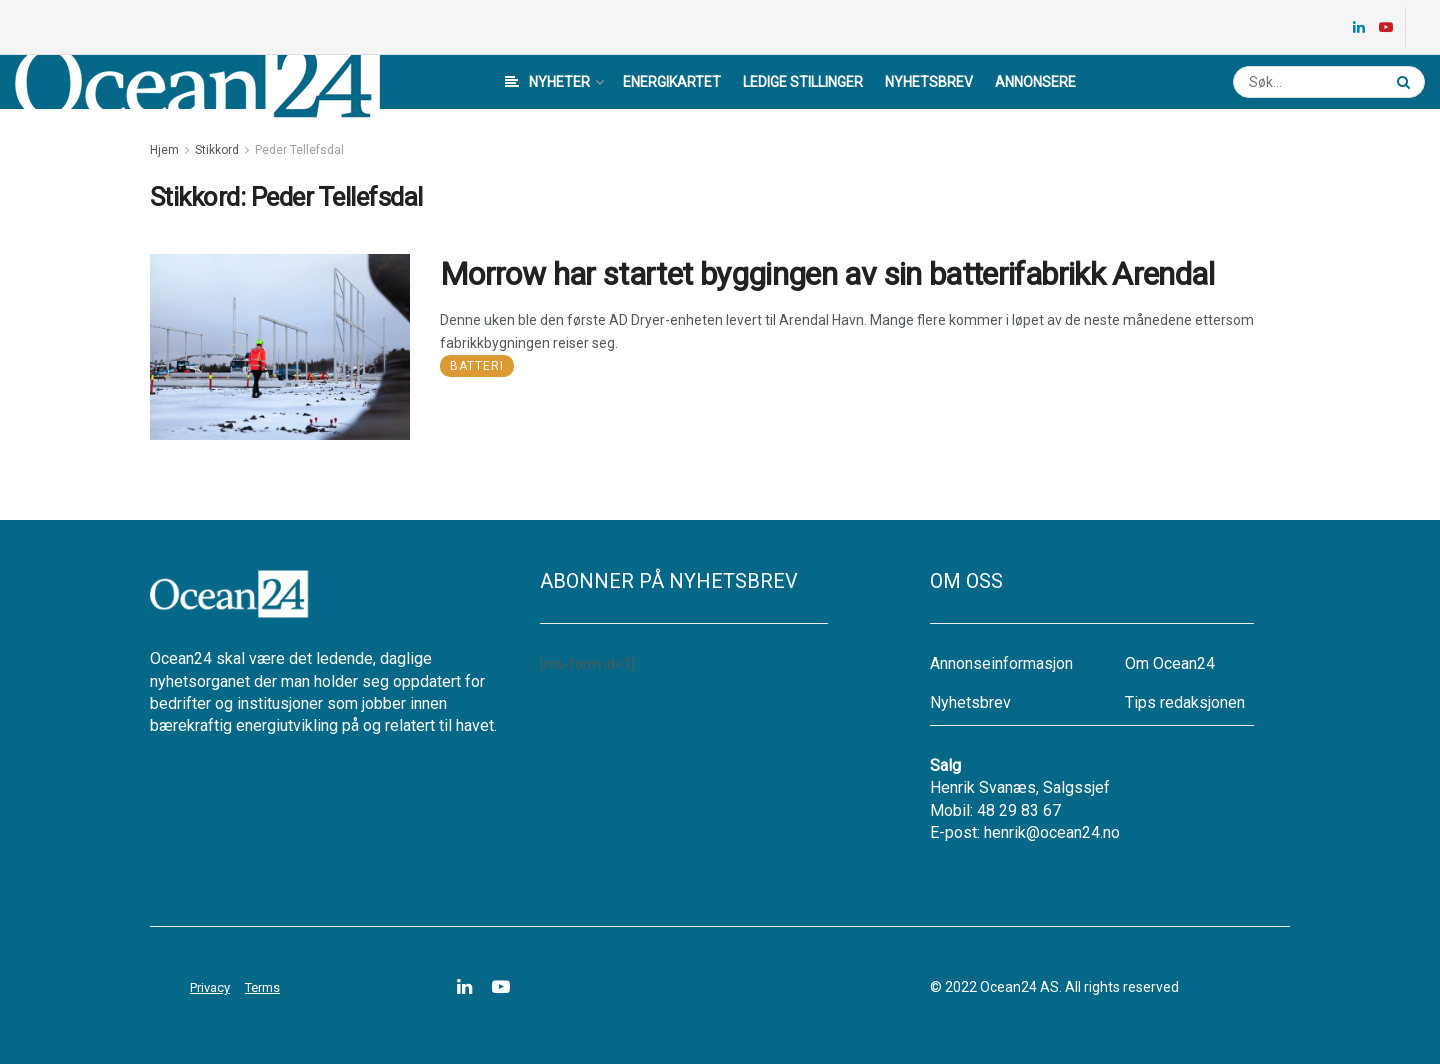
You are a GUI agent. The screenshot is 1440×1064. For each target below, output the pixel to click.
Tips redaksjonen (1185, 702)
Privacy (210, 987)
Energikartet (672, 82)
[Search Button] (1406, 82)
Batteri (477, 366)
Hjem (164, 150)
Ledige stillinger (803, 82)
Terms (262, 987)
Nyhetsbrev (929, 82)
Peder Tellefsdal (299, 150)
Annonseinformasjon (1001, 663)
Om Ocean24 (1170, 663)
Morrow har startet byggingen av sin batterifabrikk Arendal (827, 274)
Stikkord (217, 150)
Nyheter (547, 82)
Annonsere (1035, 82)
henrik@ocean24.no (1052, 832)
